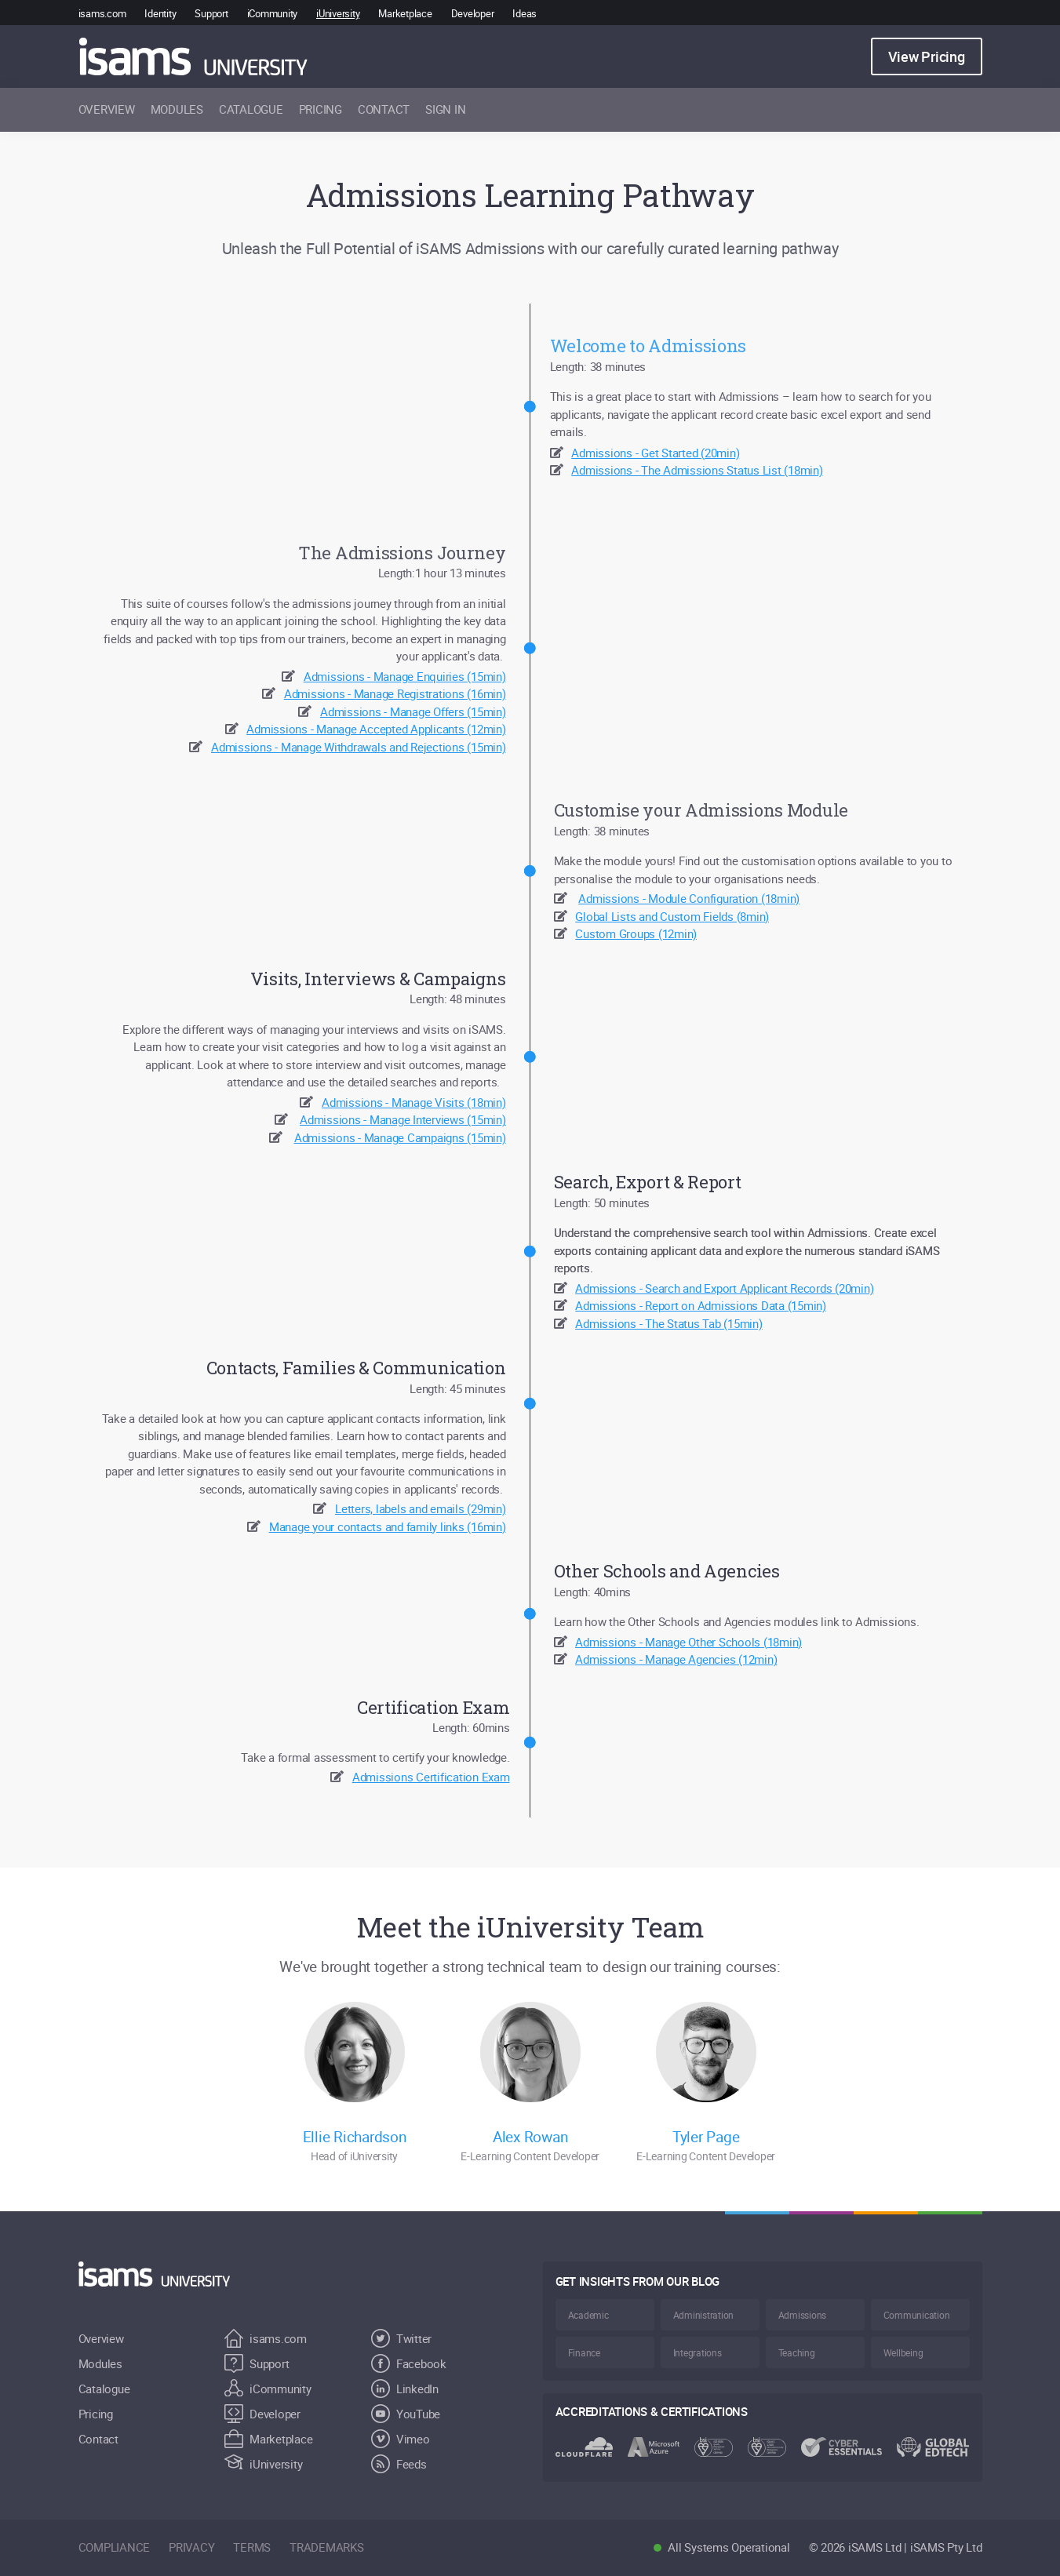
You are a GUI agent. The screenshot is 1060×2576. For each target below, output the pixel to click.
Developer (472, 13)
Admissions (802, 2315)
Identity (160, 13)
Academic (588, 2315)
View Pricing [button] (926, 56)
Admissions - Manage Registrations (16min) (395, 693)
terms (252, 2547)
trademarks (327, 2547)
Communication (916, 2315)
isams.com (102, 13)
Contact (98, 2439)
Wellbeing (903, 2352)
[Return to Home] (163, 2274)
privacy (191, 2547)
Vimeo (400, 2438)
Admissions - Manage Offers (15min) (413, 711)
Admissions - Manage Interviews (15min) (403, 1119)
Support (211, 13)
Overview (101, 2338)
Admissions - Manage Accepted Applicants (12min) (375, 729)
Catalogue (104, 2388)
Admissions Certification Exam (431, 1777)
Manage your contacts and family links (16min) (387, 1526)
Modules (100, 2363)
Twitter (401, 2338)
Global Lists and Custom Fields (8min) (672, 916)
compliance (114, 2547)
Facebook (408, 2363)
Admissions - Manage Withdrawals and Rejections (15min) (358, 747)
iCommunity (272, 13)
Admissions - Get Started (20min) (655, 452)
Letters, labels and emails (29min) (420, 1508)
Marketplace (405, 13)
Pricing (95, 2413)
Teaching (796, 2352)
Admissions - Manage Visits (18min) (414, 1102)
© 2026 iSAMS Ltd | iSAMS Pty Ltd (895, 2547)
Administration (703, 2315)
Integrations (697, 2352)
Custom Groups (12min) (636, 933)
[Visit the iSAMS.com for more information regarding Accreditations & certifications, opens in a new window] (762, 2437)
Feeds (399, 2463)
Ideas (524, 13)
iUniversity (337, 13)
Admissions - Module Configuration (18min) (689, 898)
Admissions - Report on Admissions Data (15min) (700, 1305)
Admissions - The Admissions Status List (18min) (696, 470)
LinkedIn (405, 2388)
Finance (584, 2352)
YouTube (405, 2413)
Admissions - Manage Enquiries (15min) (405, 676)
